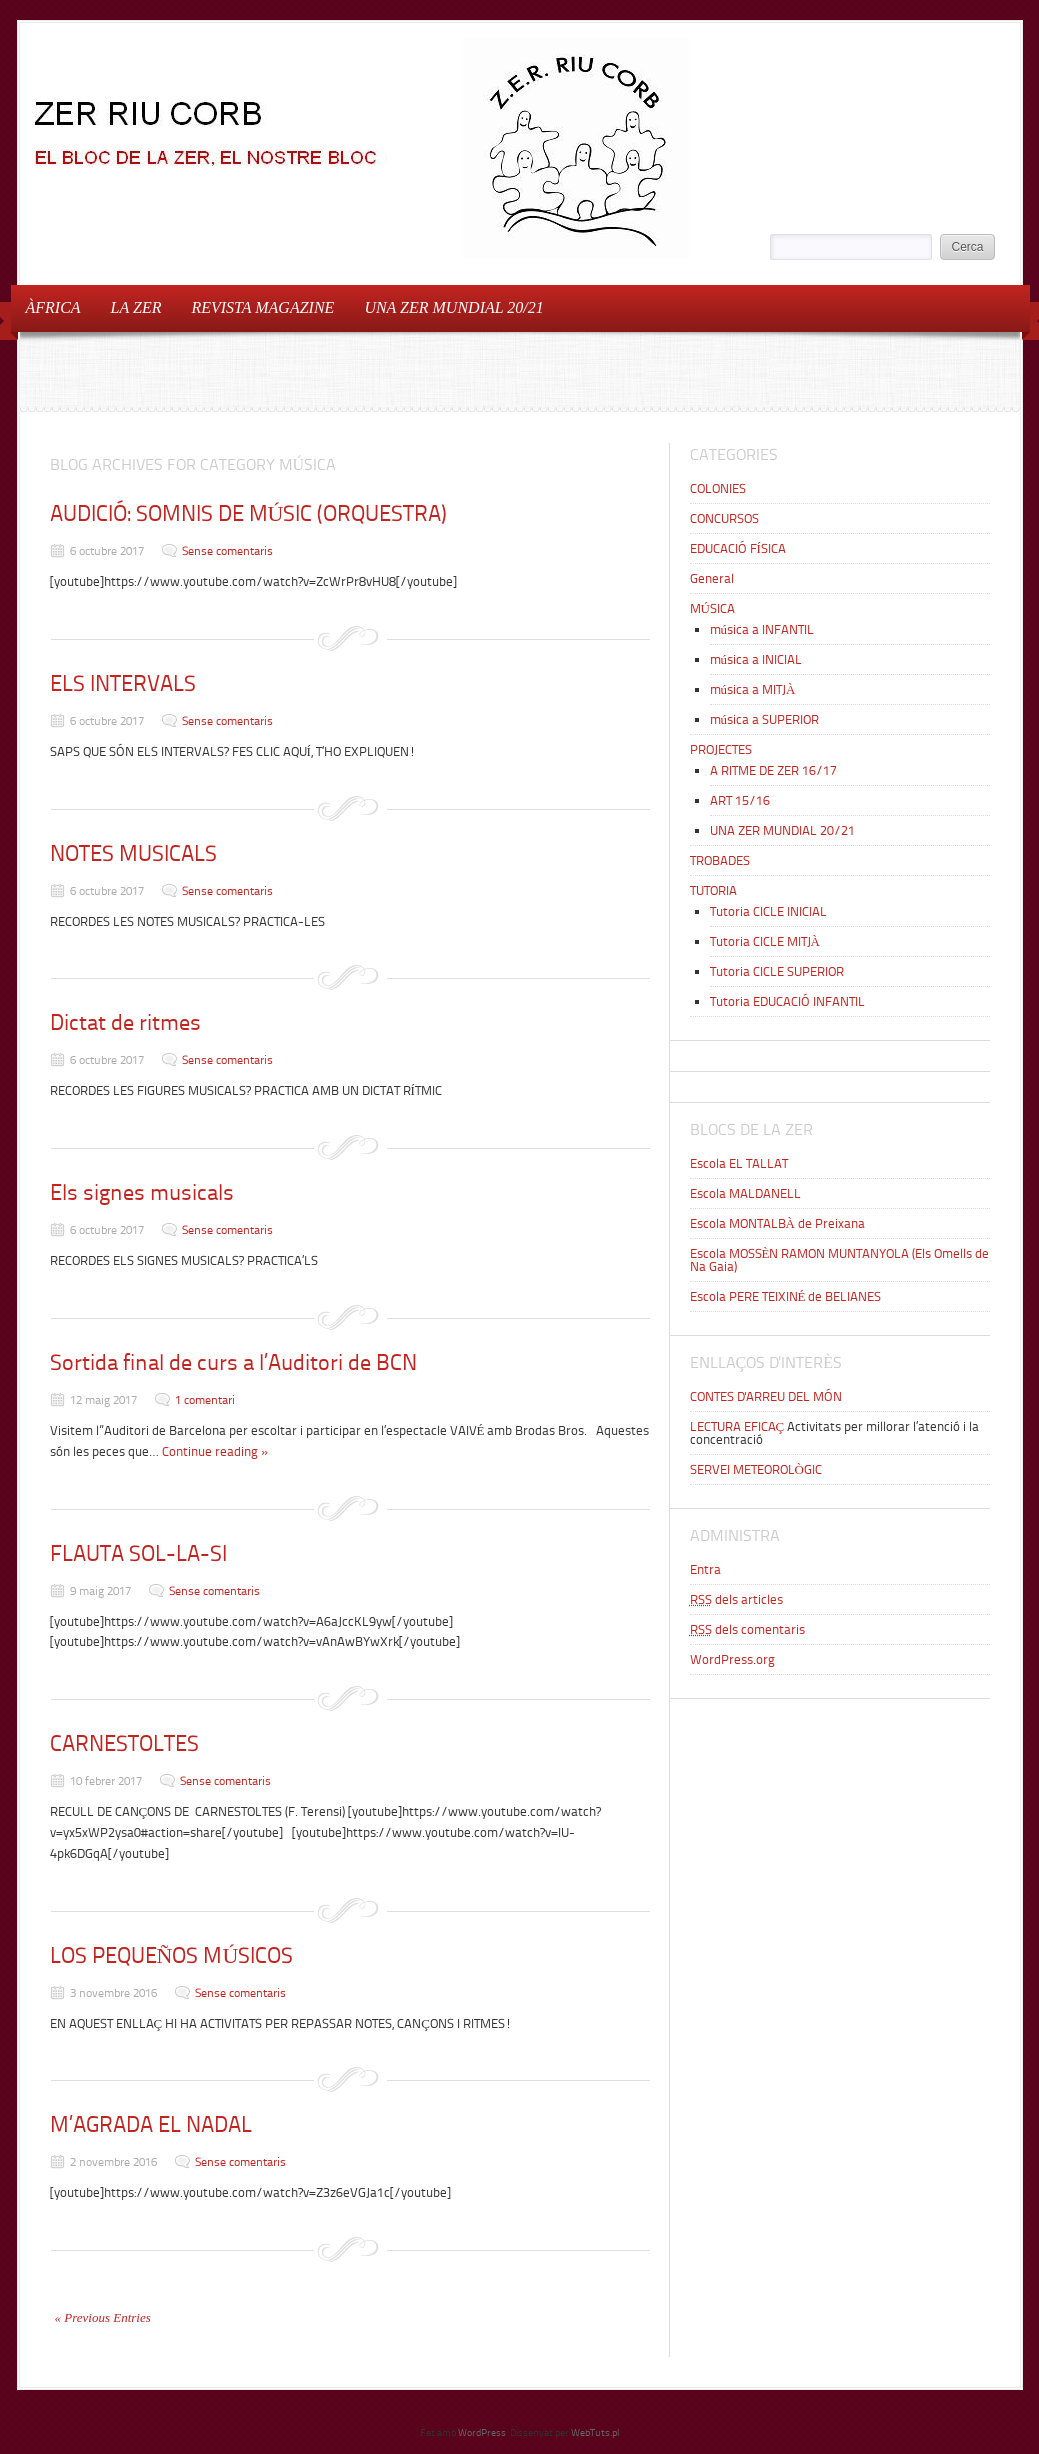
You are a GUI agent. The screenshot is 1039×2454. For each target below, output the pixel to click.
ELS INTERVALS (123, 683)
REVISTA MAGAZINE (262, 307)
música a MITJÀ (753, 689)
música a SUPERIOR (765, 719)
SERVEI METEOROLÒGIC (756, 1469)
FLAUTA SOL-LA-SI (138, 1553)
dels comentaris (747, 1629)
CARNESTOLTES (124, 1743)
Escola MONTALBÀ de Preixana (777, 1223)
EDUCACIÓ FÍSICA (738, 548)
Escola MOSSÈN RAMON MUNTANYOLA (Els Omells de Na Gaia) (840, 1260)
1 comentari (205, 1400)
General (712, 578)
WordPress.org (732, 1659)
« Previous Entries (103, 2317)
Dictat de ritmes (125, 1022)
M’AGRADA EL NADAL (151, 2124)
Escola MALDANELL (745, 1193)
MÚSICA (712, 608)
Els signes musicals (142, 1192)
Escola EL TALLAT (739, 1163)
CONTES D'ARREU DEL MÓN (766, 1396)
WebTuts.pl (595, 2432)
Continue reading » (215, 1451)
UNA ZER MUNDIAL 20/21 (447, 306)
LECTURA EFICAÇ (737, 1426)
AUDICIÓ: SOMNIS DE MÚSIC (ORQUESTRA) (249, 513)
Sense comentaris (227, 551)
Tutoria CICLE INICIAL (768, 911)
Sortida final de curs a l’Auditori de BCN (233, 1362)
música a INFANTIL (762, 629)
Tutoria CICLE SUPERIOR (777, 971)
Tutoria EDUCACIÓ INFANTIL (787, 1001)
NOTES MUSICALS (133, 853)
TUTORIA (713, 890)
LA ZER (136, 307)
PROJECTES (721, 749)
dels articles (736, 1599)
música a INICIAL (756, 659)
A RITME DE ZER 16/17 (773, 770)
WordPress (482, 2432)
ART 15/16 (740, 800)
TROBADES (720, 860)
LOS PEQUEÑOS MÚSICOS (172, 1955)
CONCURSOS (724, 518)
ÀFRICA (53, 307)
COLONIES (718, 488)
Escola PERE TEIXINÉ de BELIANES (786, 1296)
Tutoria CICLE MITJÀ (765, 941)
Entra (705, 1569)
